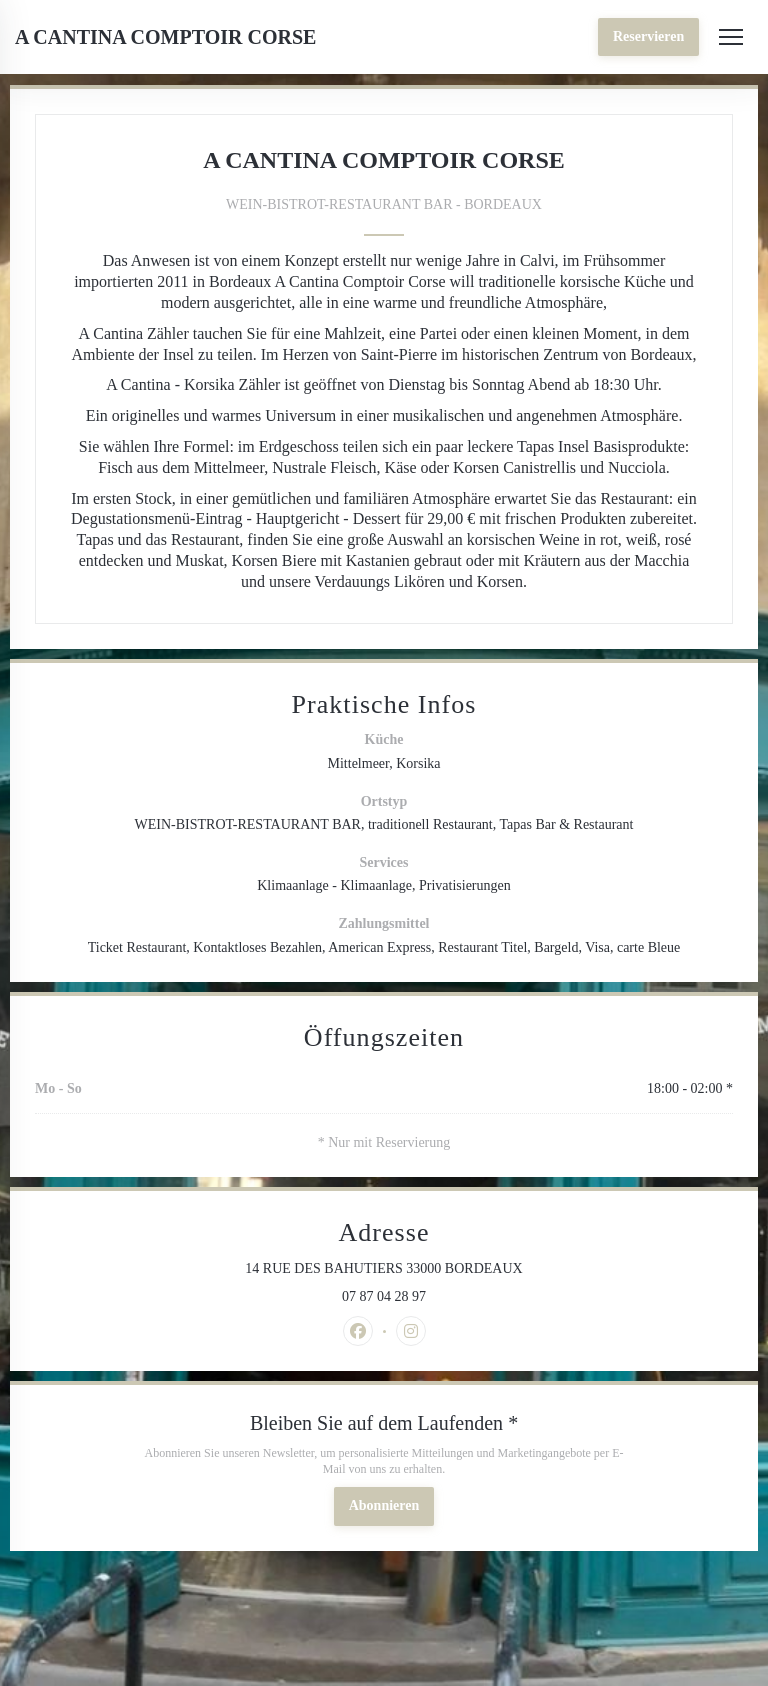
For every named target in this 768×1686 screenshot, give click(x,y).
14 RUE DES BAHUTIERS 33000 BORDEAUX (459, 1268)
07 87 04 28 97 (384, 1296)
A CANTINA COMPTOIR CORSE (165, 37)
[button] (731, 37)
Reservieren (648, 36)
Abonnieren (384, 1505)
